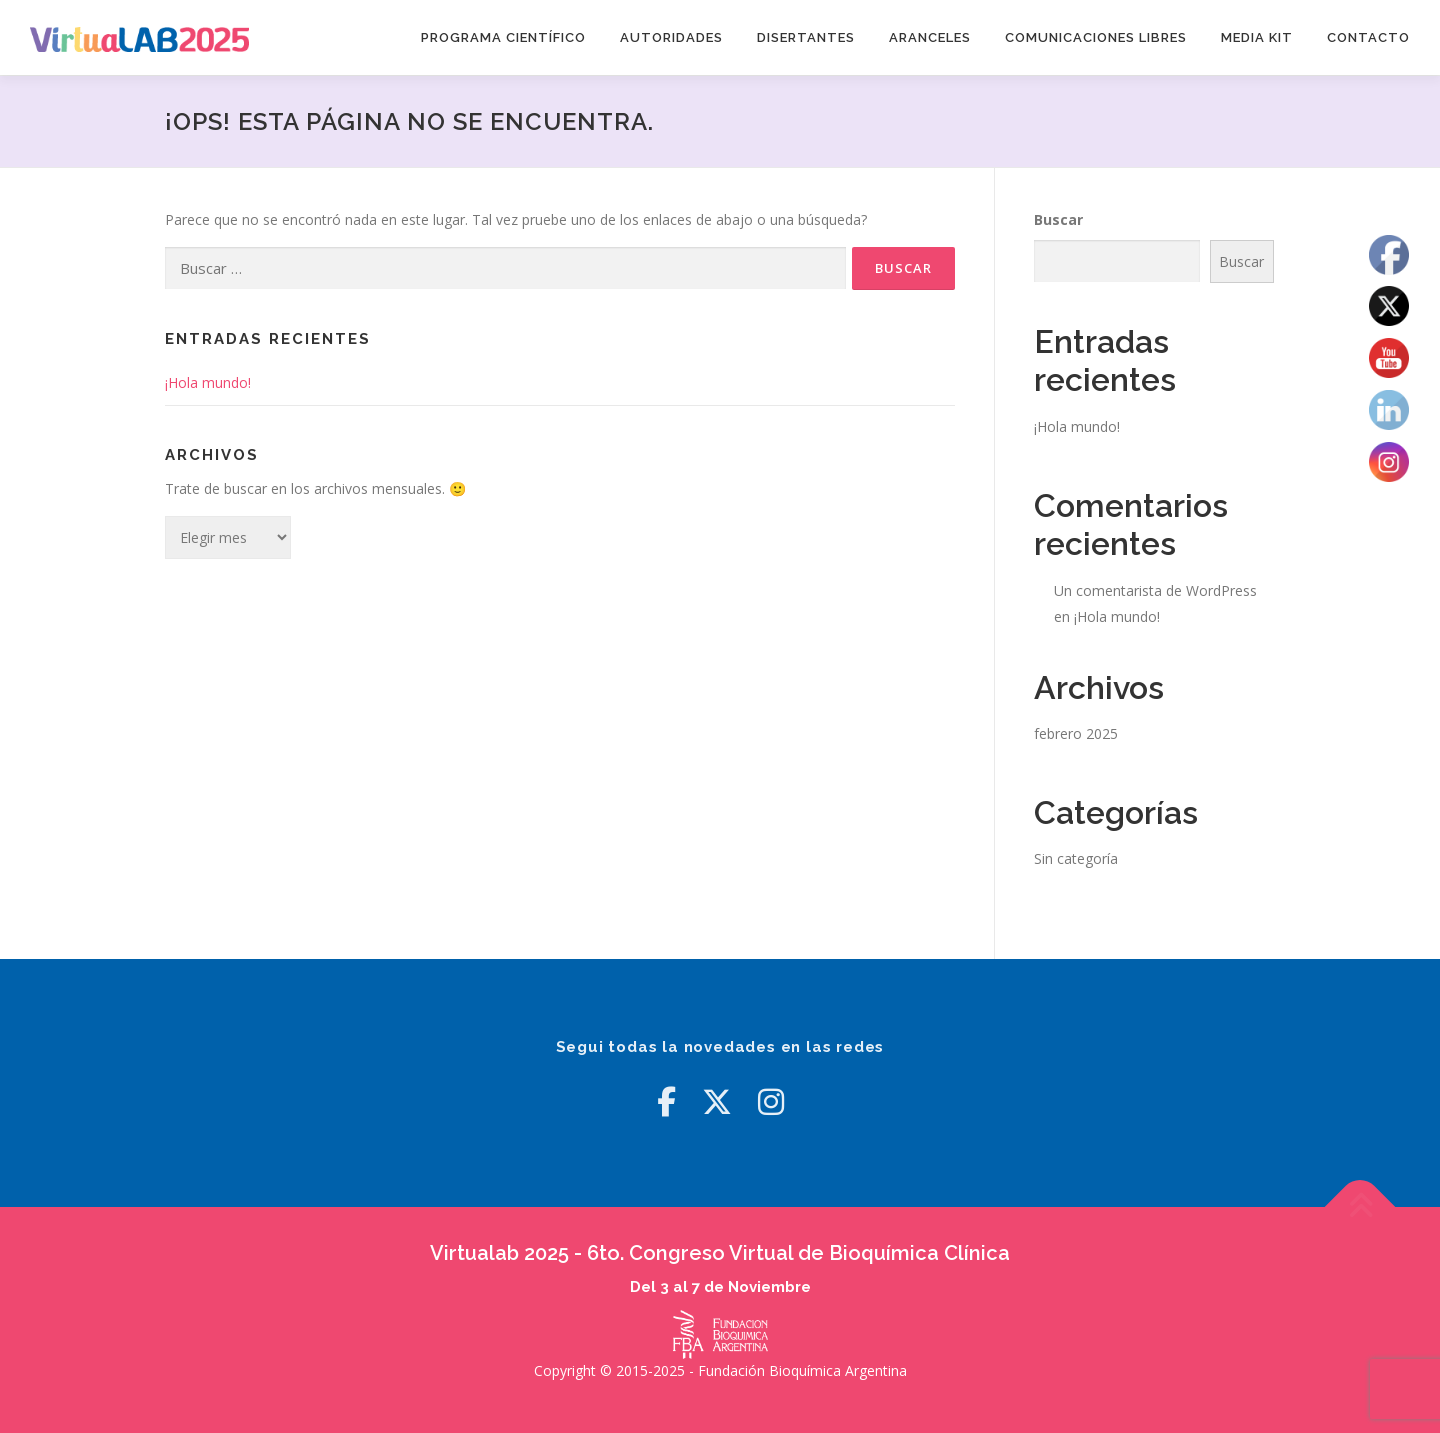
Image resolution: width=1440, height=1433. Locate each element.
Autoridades (671, 37)
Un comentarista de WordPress (1155, 590)
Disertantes (806, 37)
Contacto (1368, 37)
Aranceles (930, 37)
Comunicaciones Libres (1096, 37)
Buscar (1058, 219)
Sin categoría (1076, 858)
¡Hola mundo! (208, 382)
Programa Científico (503, 37)
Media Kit (1257, 37)
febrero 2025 (1076, 733)
